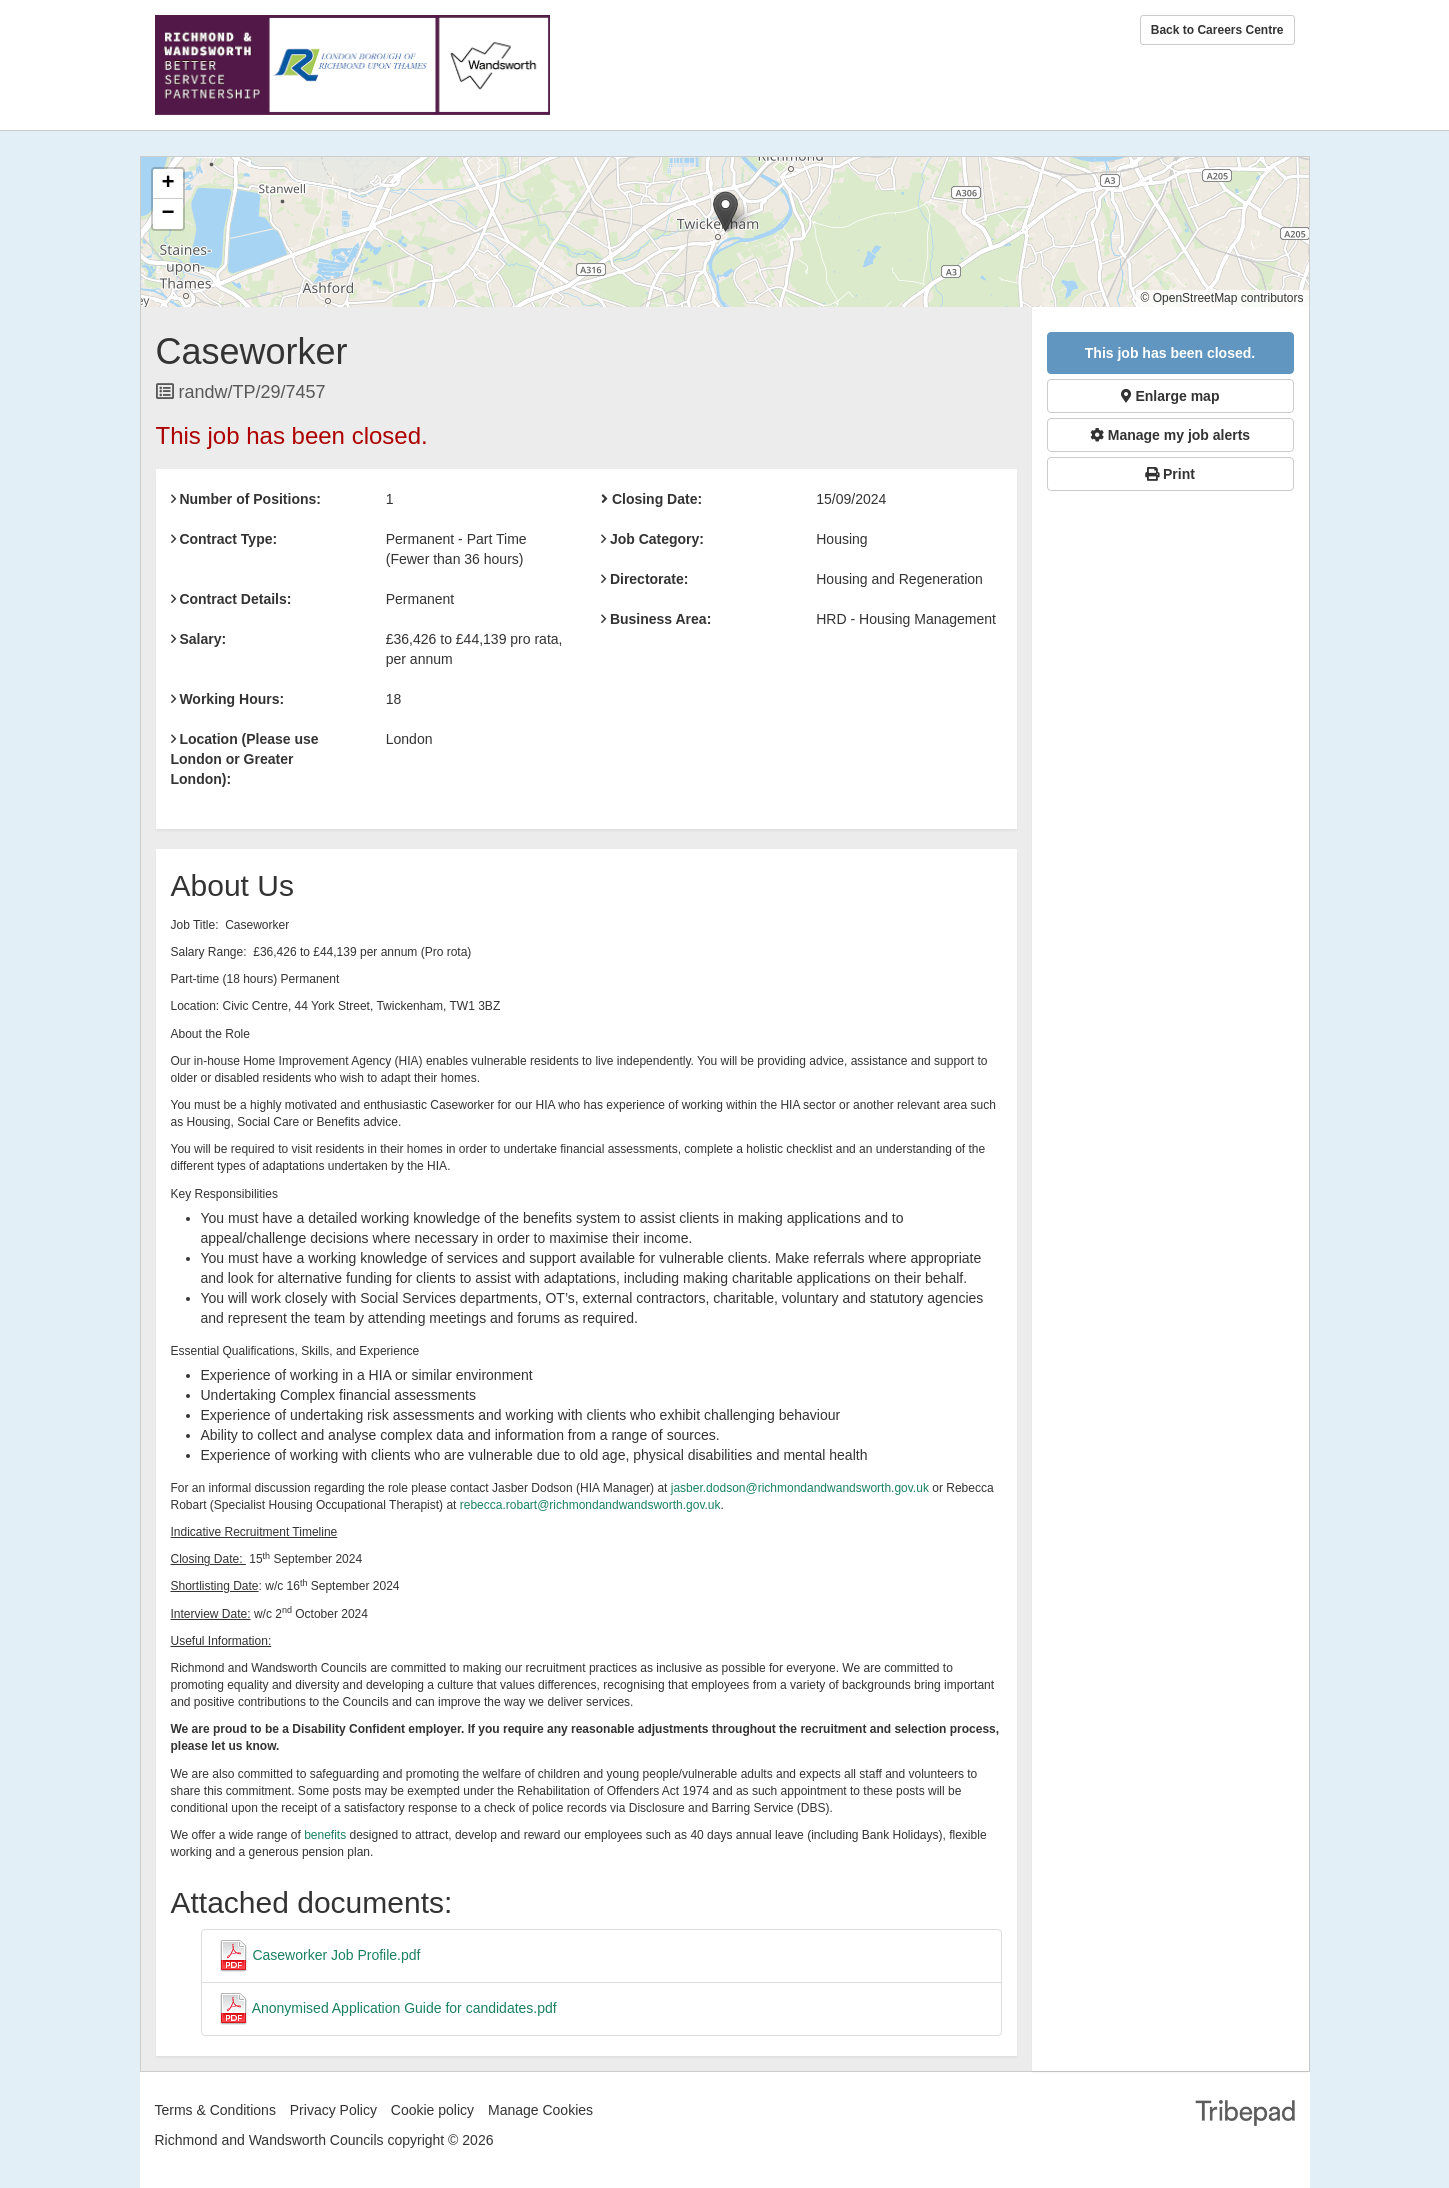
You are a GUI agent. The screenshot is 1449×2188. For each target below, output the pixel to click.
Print (1170, 474)
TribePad (1245, 2115)
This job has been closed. (1170, 353)
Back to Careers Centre (1217, 30)
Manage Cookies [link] (540, 2110)
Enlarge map (1170, 396)
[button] (725, 211)
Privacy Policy (333, 2110)
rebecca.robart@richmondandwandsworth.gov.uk (590, 1505)
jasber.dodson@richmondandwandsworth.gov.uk (800, 1488)
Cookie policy (432, 2110)
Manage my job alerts (1170, 435)
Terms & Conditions (215, 2110)
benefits (325, 1835)
